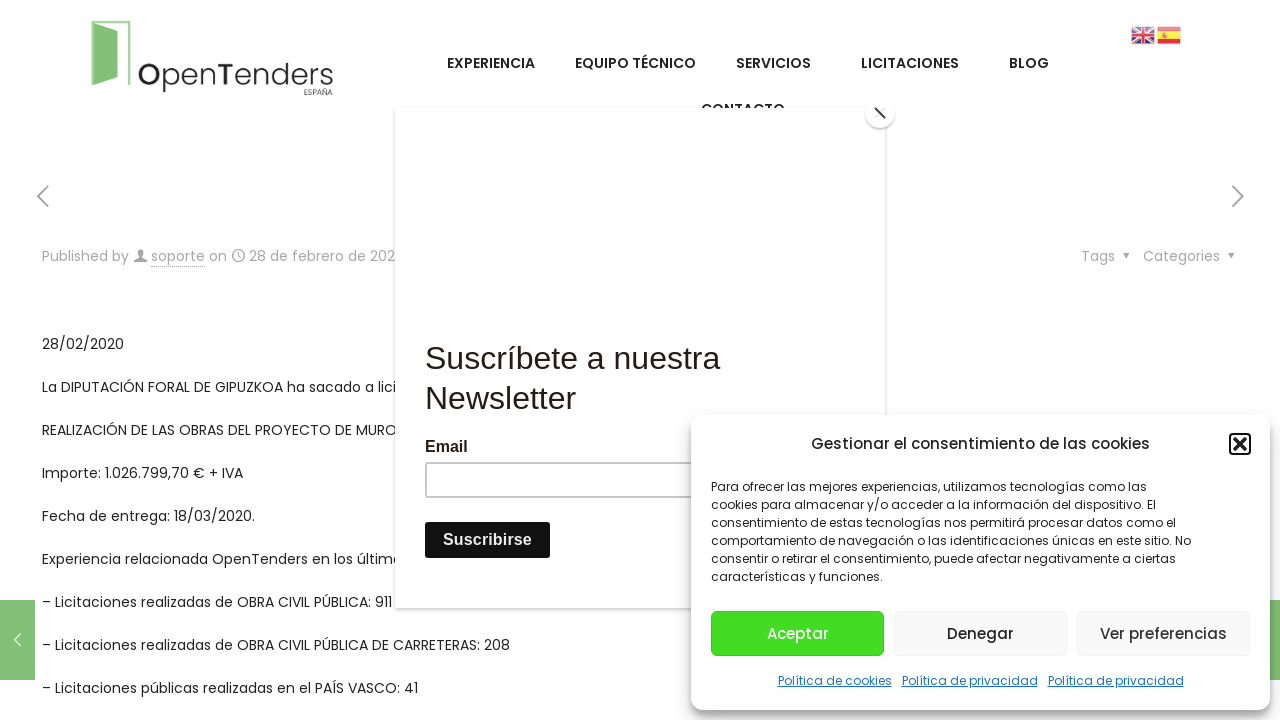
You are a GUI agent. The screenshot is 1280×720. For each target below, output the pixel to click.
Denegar (980, 633)
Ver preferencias (1163, 633)
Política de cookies (835, 680)
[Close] (880, 113)
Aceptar (798, 633)
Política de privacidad (970, 680)
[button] (1240, 444)
